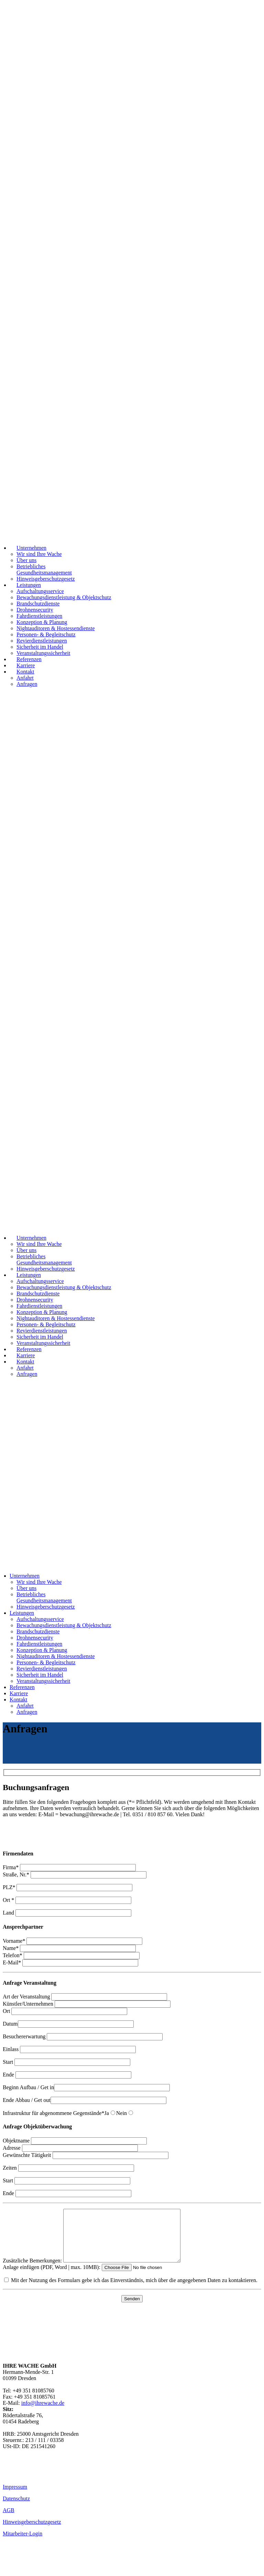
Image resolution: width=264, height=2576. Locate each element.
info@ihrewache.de (42, 2413)
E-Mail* (70, 1962)
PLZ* (67, 1887)
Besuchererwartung (83, 2036)
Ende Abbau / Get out (84, 2100)
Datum (68, 2024)
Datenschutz (16, 2509)
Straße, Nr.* (74, 1874)
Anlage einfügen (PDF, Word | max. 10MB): (96, 2277)
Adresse (70, 2148)
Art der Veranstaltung (85, 1996)
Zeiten (68, 2168)
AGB (8, 2520)
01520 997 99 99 (21, 2483)
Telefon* (71, 1955)
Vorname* (72, 1941)
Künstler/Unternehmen (86, 2004)
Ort (65, 2011)
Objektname (75, 2141)
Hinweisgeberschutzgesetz (32, 2532)
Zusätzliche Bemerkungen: (98, 2271)
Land (67, 1913)
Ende (67, 2075)
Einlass (69, 2049)
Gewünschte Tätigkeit (85, 2155)
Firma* (69, 1867)
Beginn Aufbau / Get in (86, 2087)
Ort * (67, 1900)
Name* (69, 1948)
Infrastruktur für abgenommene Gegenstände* (53, 2113)
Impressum (15, 2497)
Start (66, 2062)
